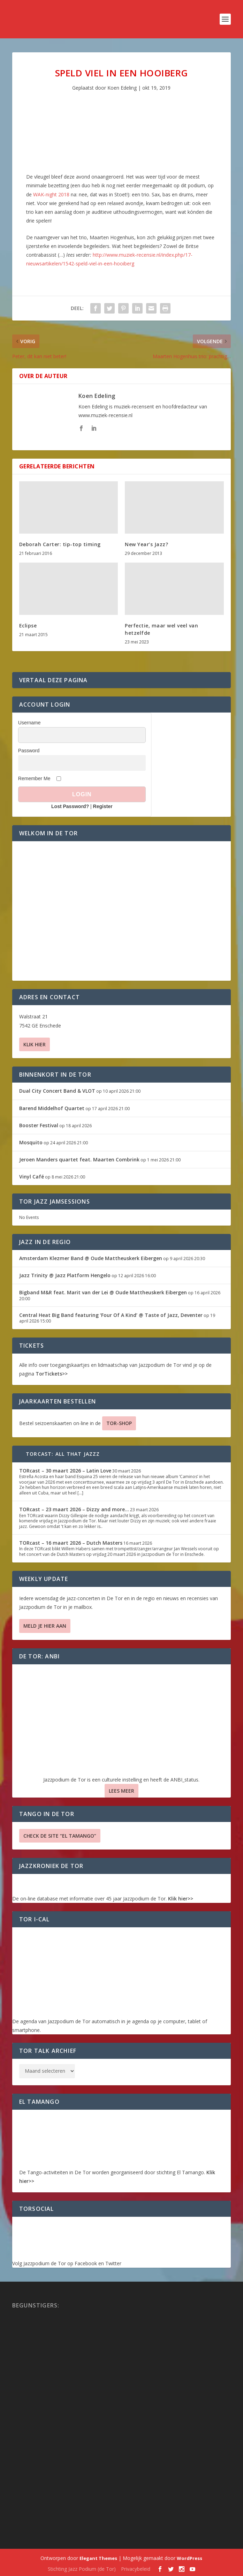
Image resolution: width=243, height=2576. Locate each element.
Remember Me (34, 778)
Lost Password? (70, 806)
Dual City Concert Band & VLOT (57, 1090)
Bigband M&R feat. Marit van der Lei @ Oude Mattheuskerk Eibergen (103, 1292)
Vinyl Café (31, 1176)
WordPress (189, 2558)
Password (28, 750)
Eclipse (28, 625)
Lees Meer (121, 1790)
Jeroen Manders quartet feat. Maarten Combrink (79, 1159)
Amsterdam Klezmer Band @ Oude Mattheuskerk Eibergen (90, 1258)
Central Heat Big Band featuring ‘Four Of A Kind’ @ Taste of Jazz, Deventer (111, 1315)
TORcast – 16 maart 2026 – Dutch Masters (70, 1542)
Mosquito (31, 1142)
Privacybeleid (135, 2569)
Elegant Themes (98, 2558)
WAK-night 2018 (51, 194)
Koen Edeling (122, 87)
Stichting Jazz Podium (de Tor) (82, 2569)
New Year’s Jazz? (146, 544)
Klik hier (34, 1044)
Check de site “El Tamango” (59, 1835)
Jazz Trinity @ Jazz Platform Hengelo (65, 1275)
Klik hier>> (180, 1898)
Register (103, 806)
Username (29, 722)
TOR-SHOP (119, 1423)
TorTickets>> (52, 1373)
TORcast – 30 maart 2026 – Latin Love (65, 1470)
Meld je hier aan (44, 1625)
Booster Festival (38, 1125)
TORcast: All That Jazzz (63, 1454)
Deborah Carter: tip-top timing (60, 544)
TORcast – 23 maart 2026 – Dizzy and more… (74, 1509)
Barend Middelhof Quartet (51, 1108)
